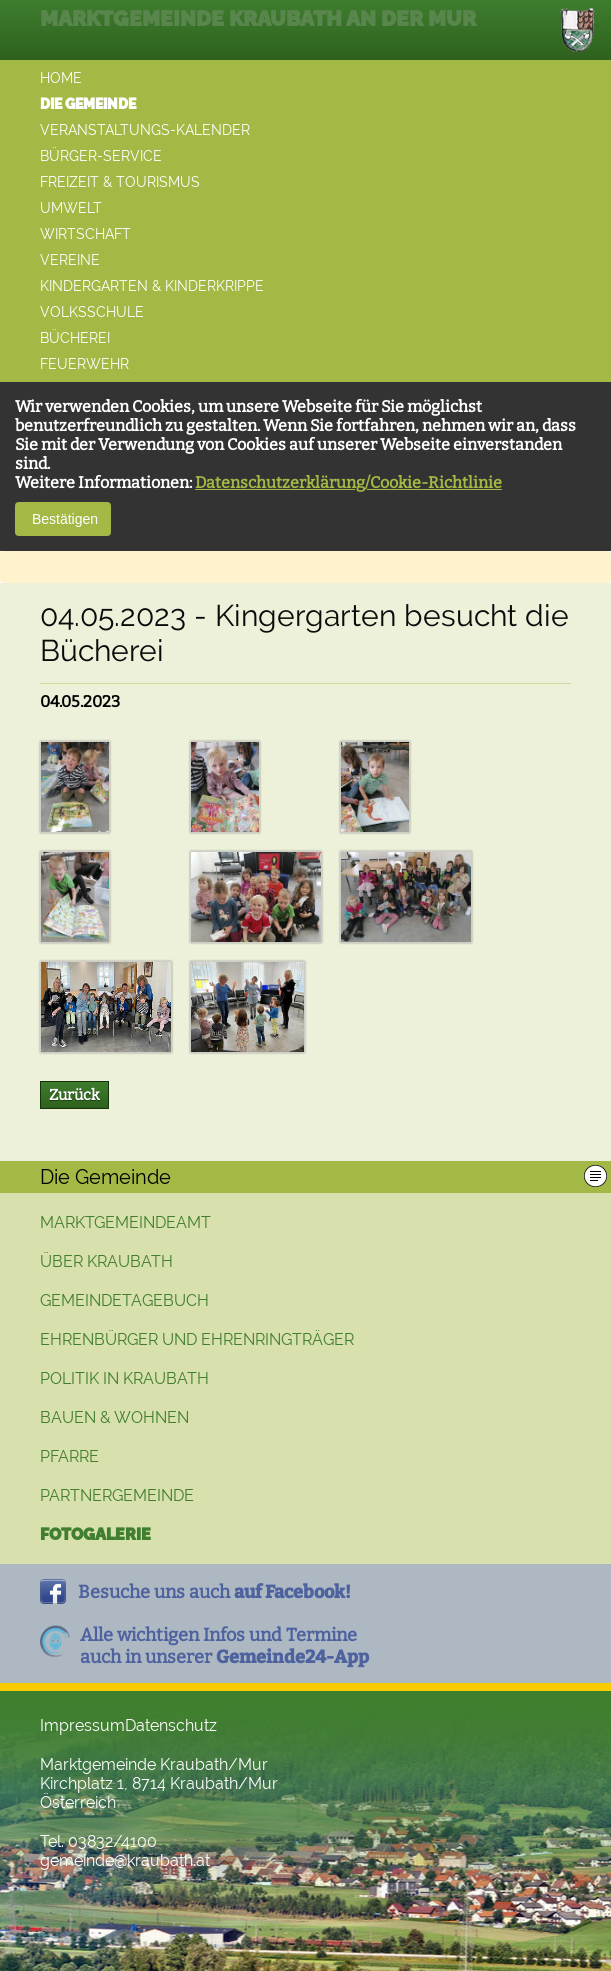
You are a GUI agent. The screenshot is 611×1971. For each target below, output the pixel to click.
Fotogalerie (95, 1534)
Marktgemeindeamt (125, 1222)
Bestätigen (63, 519)
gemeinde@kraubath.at (125, 1860)
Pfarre (69, 1456)
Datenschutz (171, 1725)
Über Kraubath (106, 1261)
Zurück (74, 1095)
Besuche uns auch (214, 1592)
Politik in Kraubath (124, 1378)
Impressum (82, 1725)
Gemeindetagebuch (124, 1300)
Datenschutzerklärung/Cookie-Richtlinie (348, 482)
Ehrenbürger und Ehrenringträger (197, 1339)
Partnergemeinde (117, 1495)
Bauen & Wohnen (114, 1417)
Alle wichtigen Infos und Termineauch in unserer (224, 1646)
